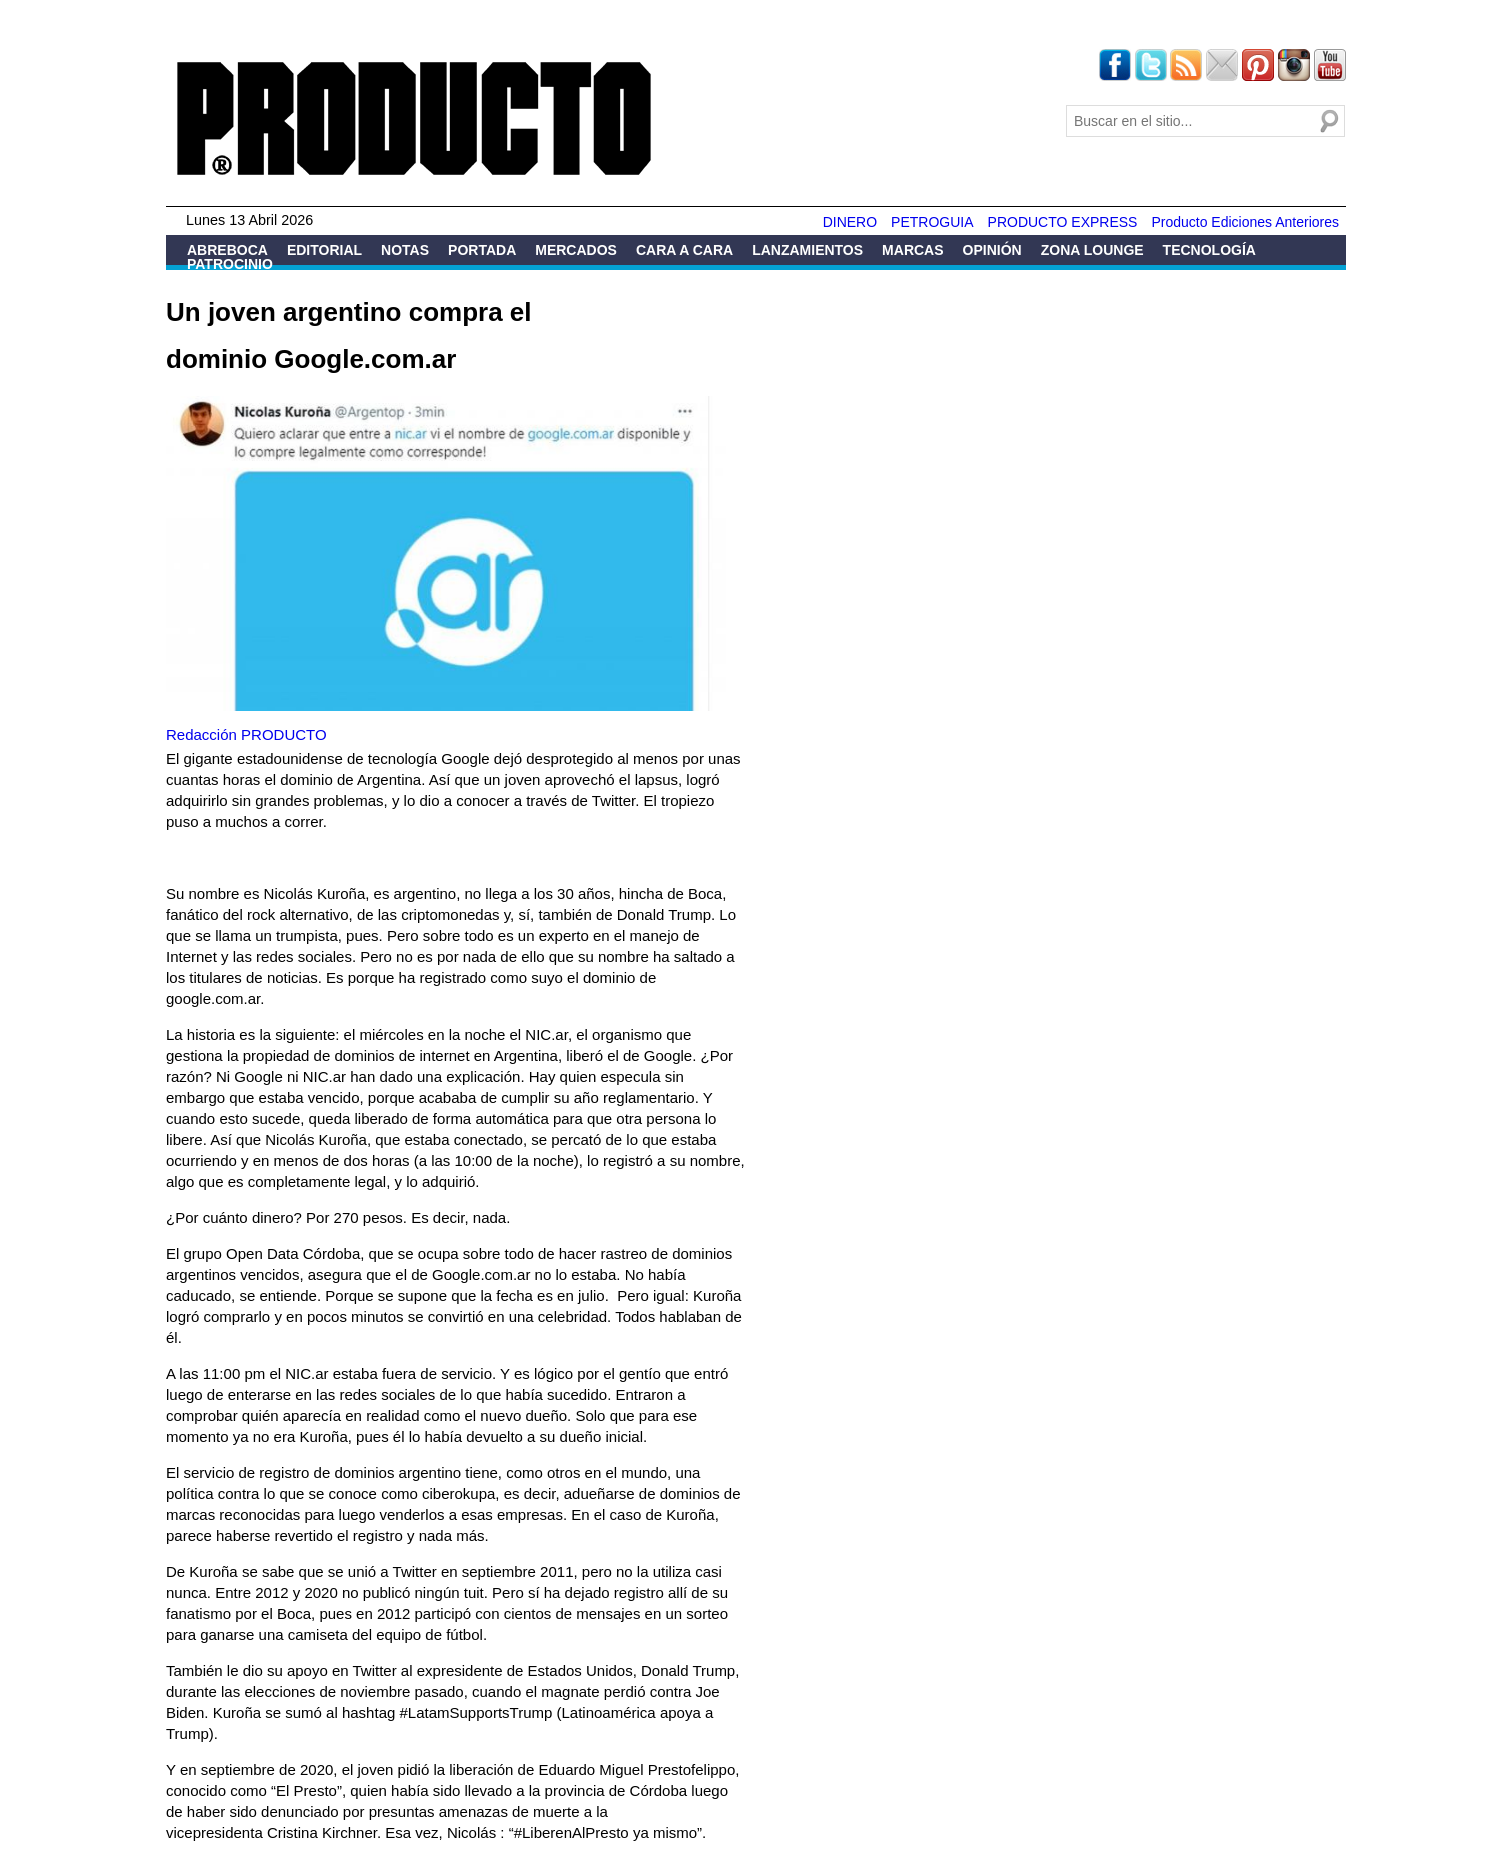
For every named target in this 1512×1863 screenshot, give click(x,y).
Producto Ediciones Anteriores (1245, 222)
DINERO (850, 222)
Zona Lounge (1092, 250)
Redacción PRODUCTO (246, 734)
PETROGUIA (932, 222)
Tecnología (1209, 250)
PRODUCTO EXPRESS (1063, 222)
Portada (482, 250)
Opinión (992, 250)
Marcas (912, 250)
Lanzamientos (807, 250)
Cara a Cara (684, 250)
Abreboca (227, 250)
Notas (405, 250)
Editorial (324, 250)
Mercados (576, 250)
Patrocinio (230, 264)
